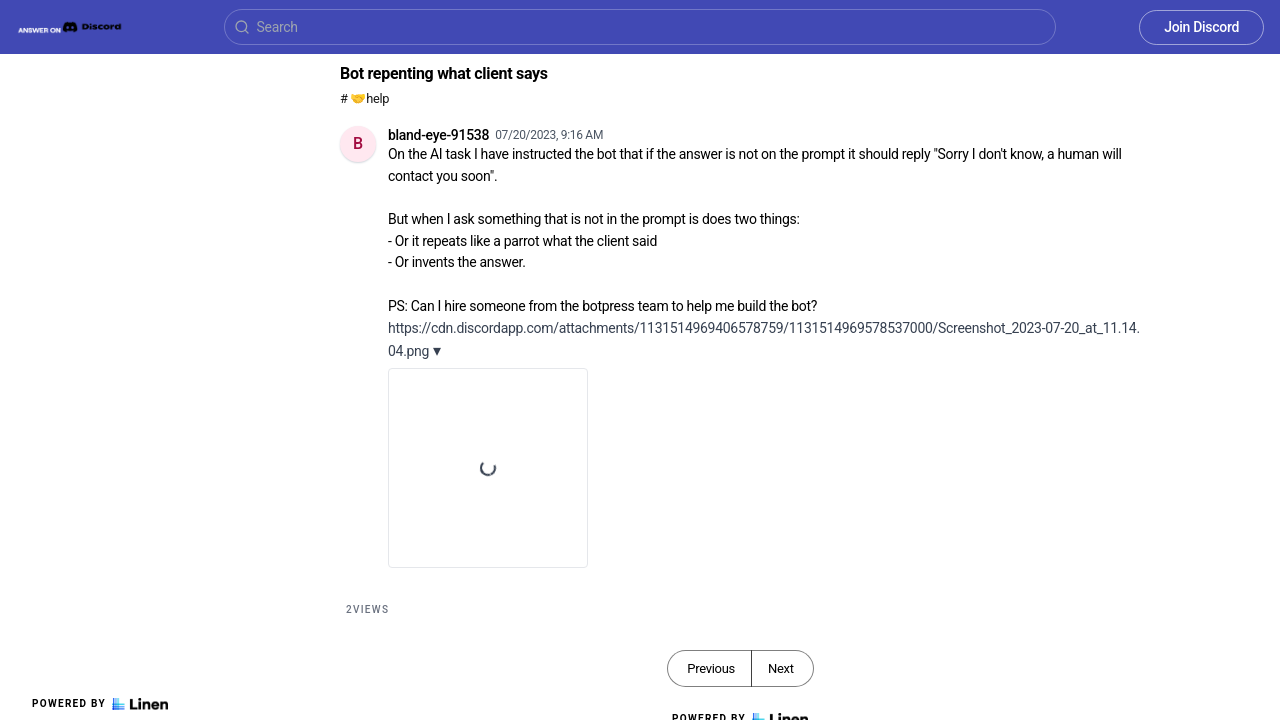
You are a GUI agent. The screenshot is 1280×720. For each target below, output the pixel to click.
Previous (711, 668)
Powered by (100, 704)
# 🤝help (364, 98)
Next (781, 668)
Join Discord (1201, 27)
